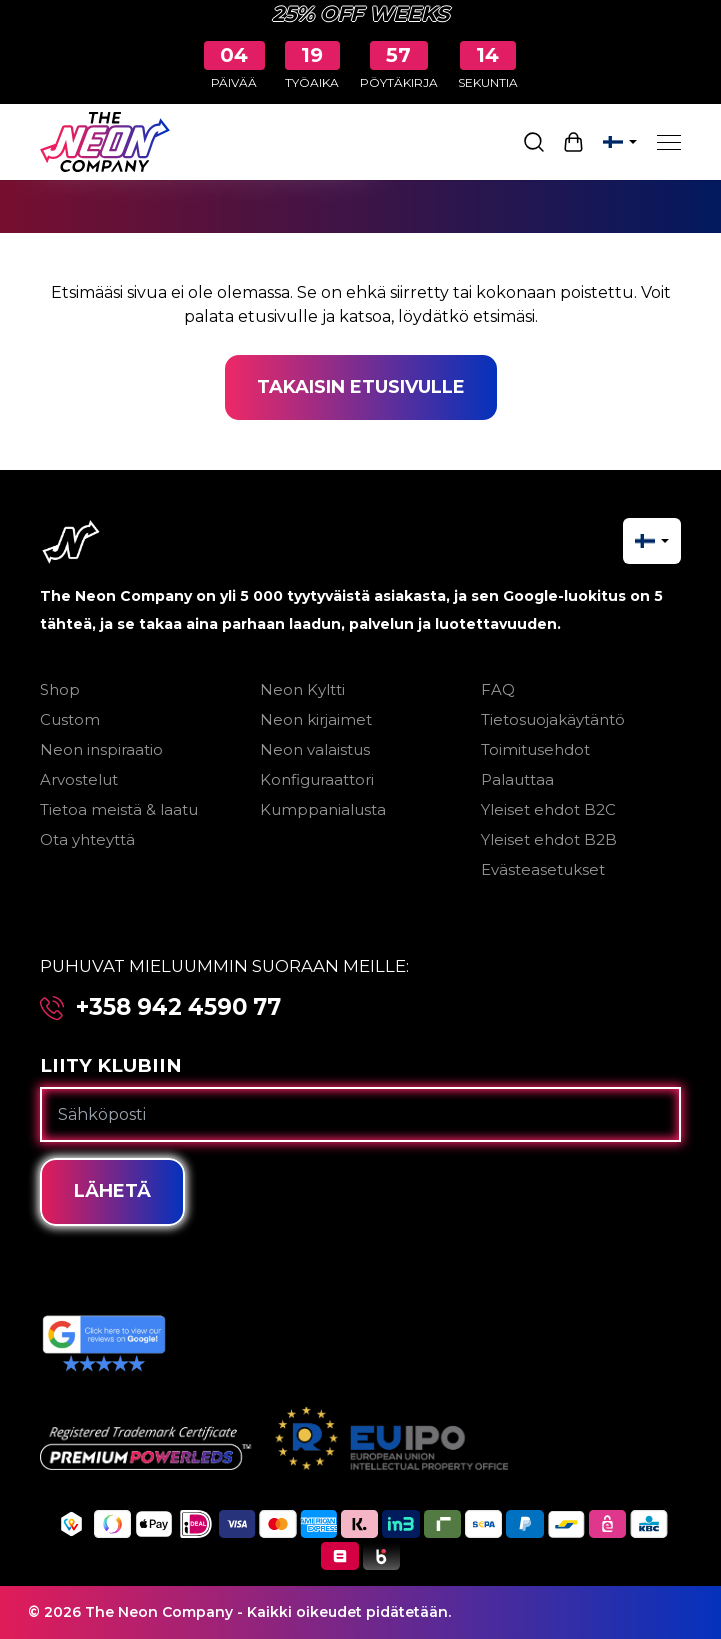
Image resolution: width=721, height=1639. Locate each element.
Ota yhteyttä (87, 839)
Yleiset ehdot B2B (549, 839)
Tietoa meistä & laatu (119, 809)
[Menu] (669, 142)
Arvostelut (79, 779)
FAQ (498, 689)
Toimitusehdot (535, 749)
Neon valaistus (315, 749)
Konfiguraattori (317, 779)
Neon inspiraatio (101, 749)
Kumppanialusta (323, 809)
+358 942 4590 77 (178, 1007)
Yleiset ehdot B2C (548, 809)
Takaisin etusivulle (361, 387)
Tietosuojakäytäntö (553, 719)
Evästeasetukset (543, 869)
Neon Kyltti (302, 689)
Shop (60, 689)
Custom (70, 719)
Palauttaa (517, 779)
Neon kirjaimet (316, 719)
